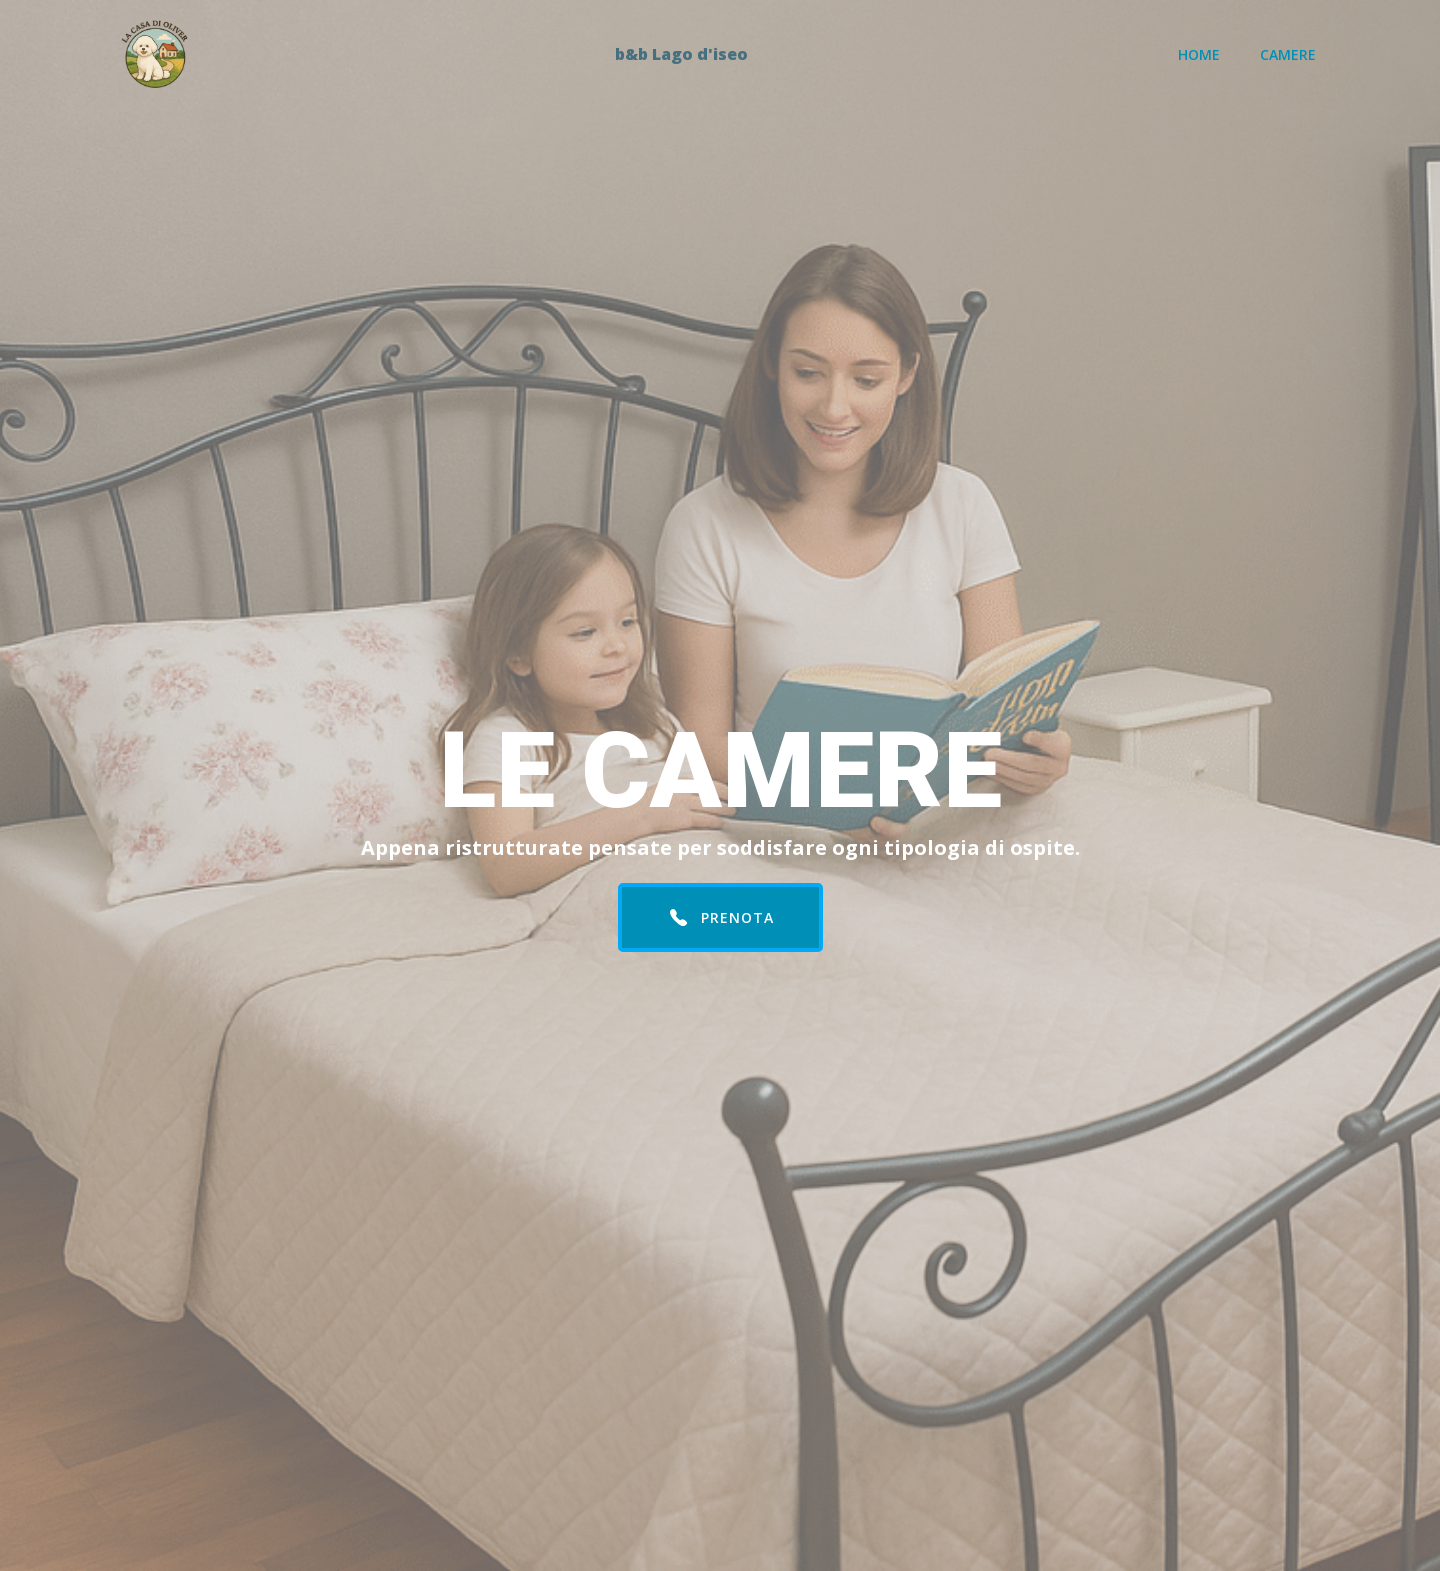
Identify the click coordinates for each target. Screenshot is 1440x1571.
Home (1199, 54)
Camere (1288, 54)
